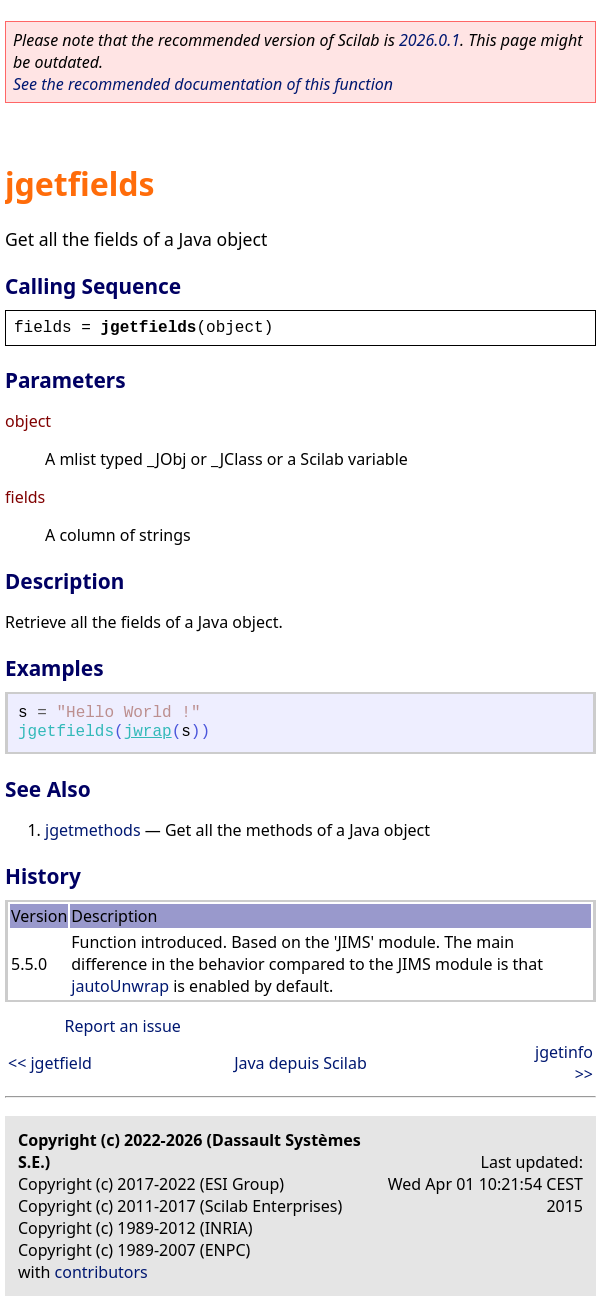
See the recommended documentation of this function (203, 84)
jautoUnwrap (120, 986)
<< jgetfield (50, 1063)
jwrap (148, 732)
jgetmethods (93, 830)
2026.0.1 (429, 40)
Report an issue (122, 1026)
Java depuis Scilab (300, 1063)
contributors (101, 1272)
